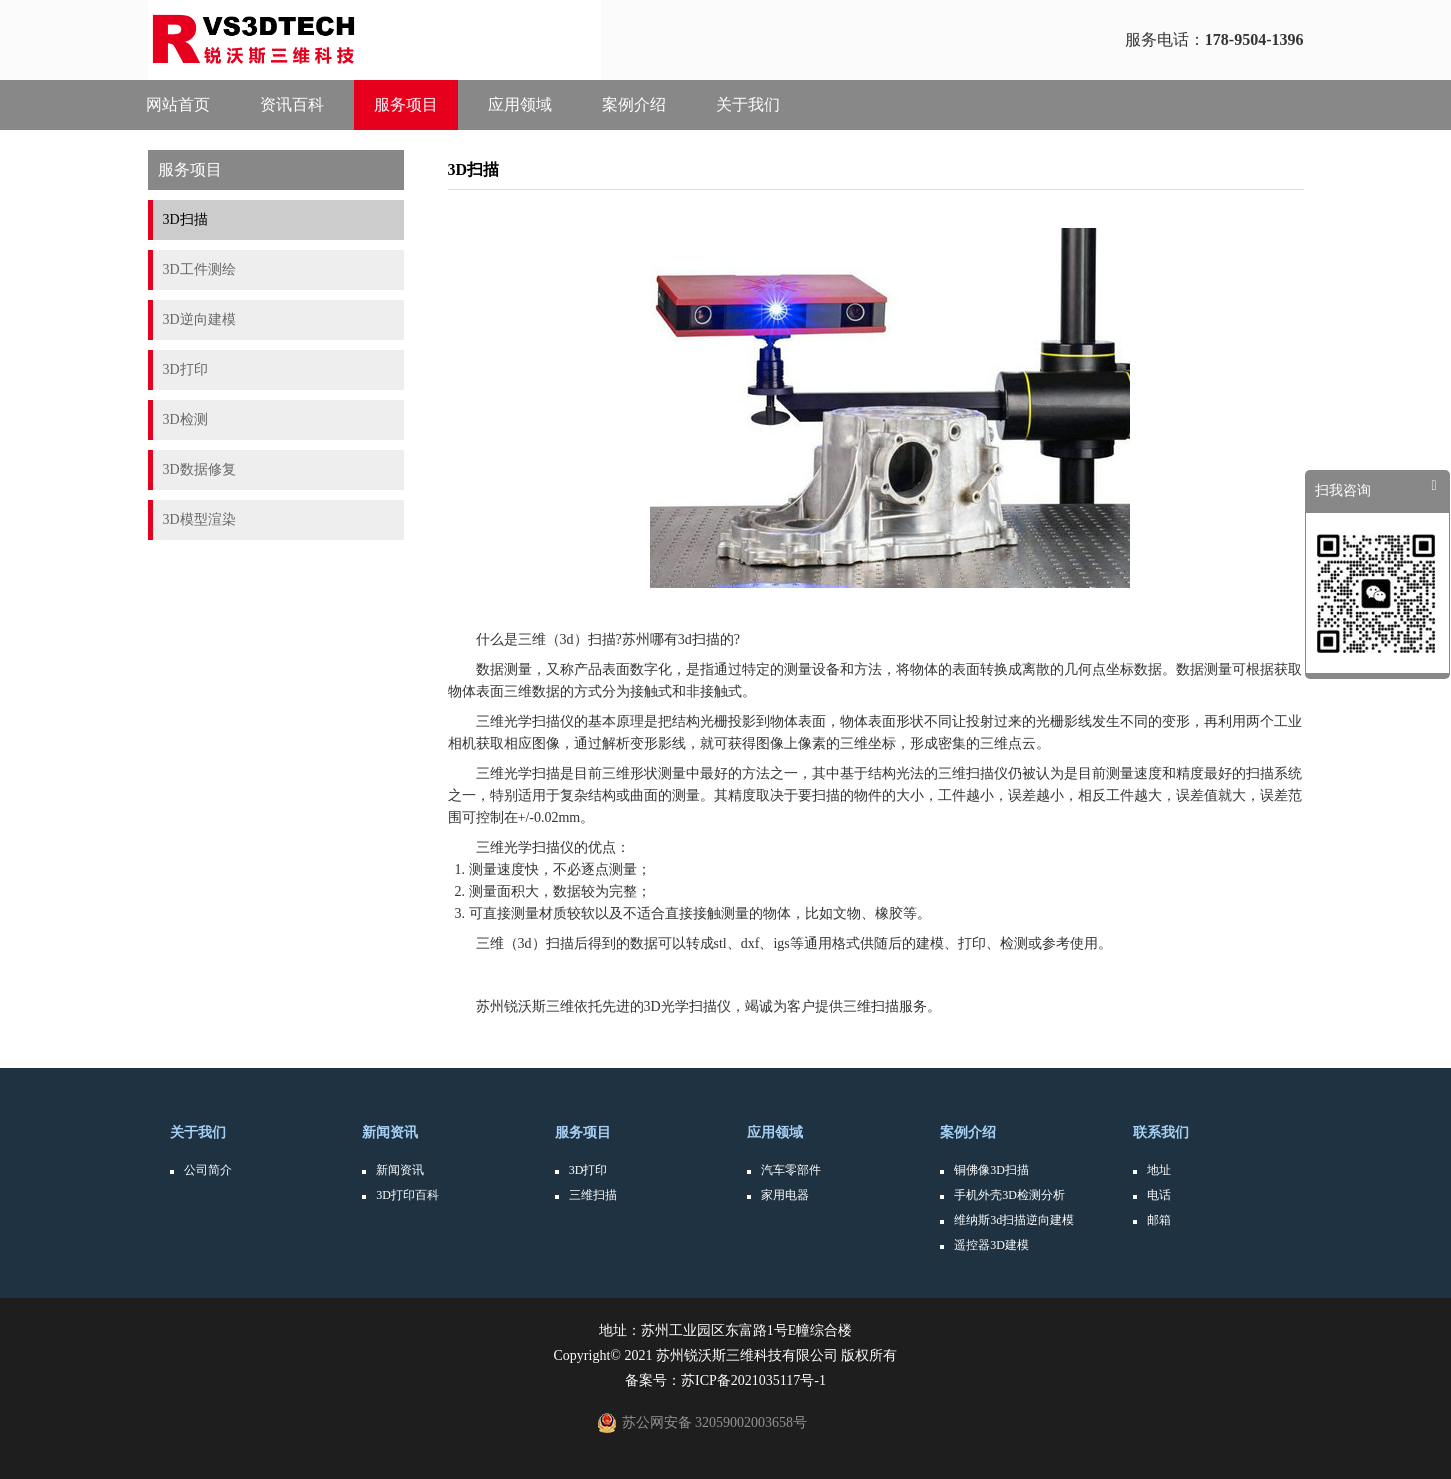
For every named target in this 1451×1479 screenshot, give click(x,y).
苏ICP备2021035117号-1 (753, 1380)
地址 (1159, 1170)
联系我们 (1161, 1132)
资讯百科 (292, 104)
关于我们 (748, 104)
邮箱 (1159, 1220)
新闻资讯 (390, 1132)
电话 (1159, 1195)
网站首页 (178, 104)
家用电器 (785, 1195)
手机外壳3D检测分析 (1009, 1195)
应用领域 (520, 104)
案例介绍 (634, 104)
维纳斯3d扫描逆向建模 (1014, 1220)
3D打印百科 (407, 1195)
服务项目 (406, 104)
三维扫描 (593, 1195)
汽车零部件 (791, 1170)
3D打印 (588, 1170)
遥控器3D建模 (991, 1245)
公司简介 (208, 1170)
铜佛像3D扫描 (991, 1170)
